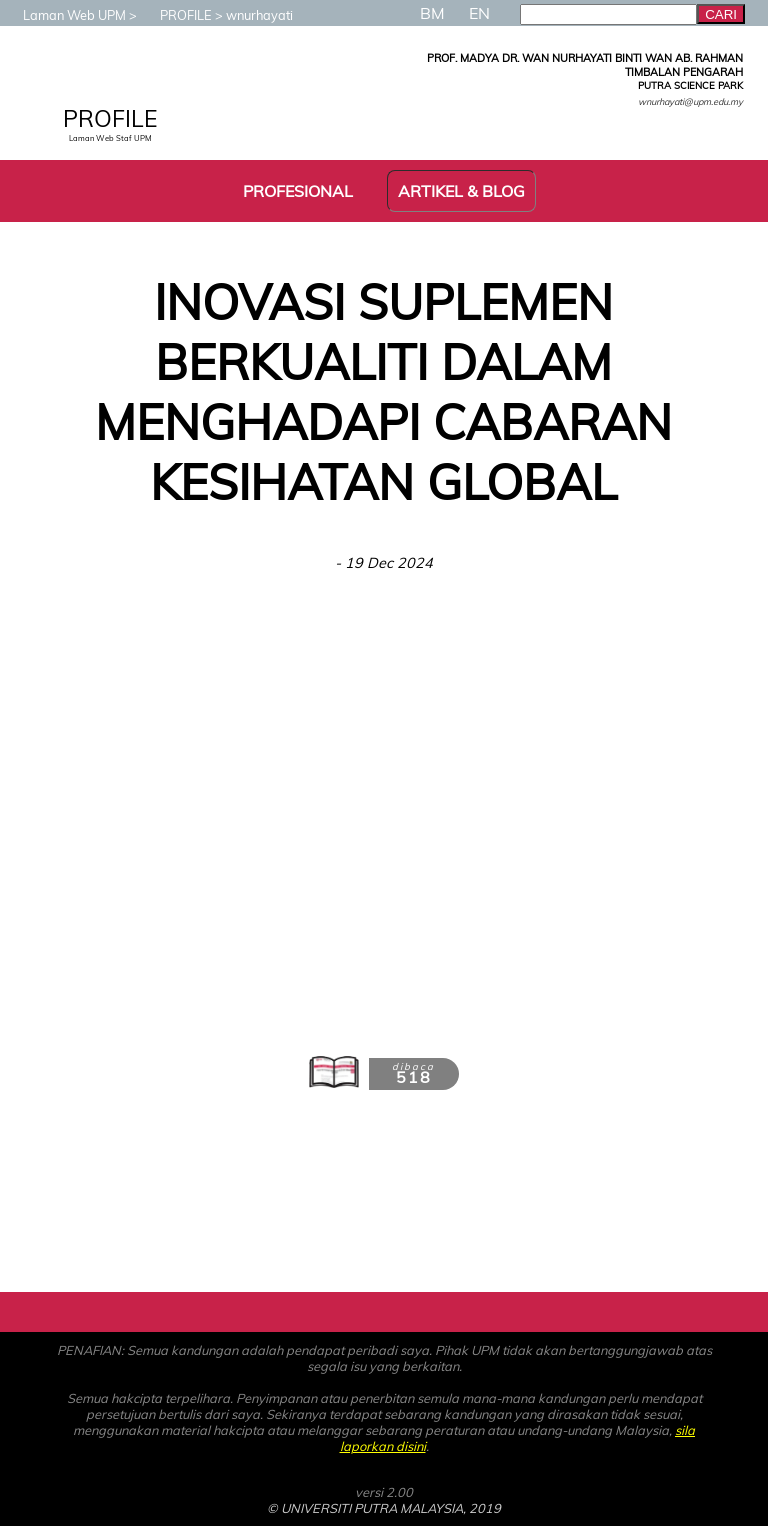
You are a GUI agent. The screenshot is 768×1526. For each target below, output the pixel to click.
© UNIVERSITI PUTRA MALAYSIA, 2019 (384, 1508)
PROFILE (176, 15)
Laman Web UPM (64, 15)
